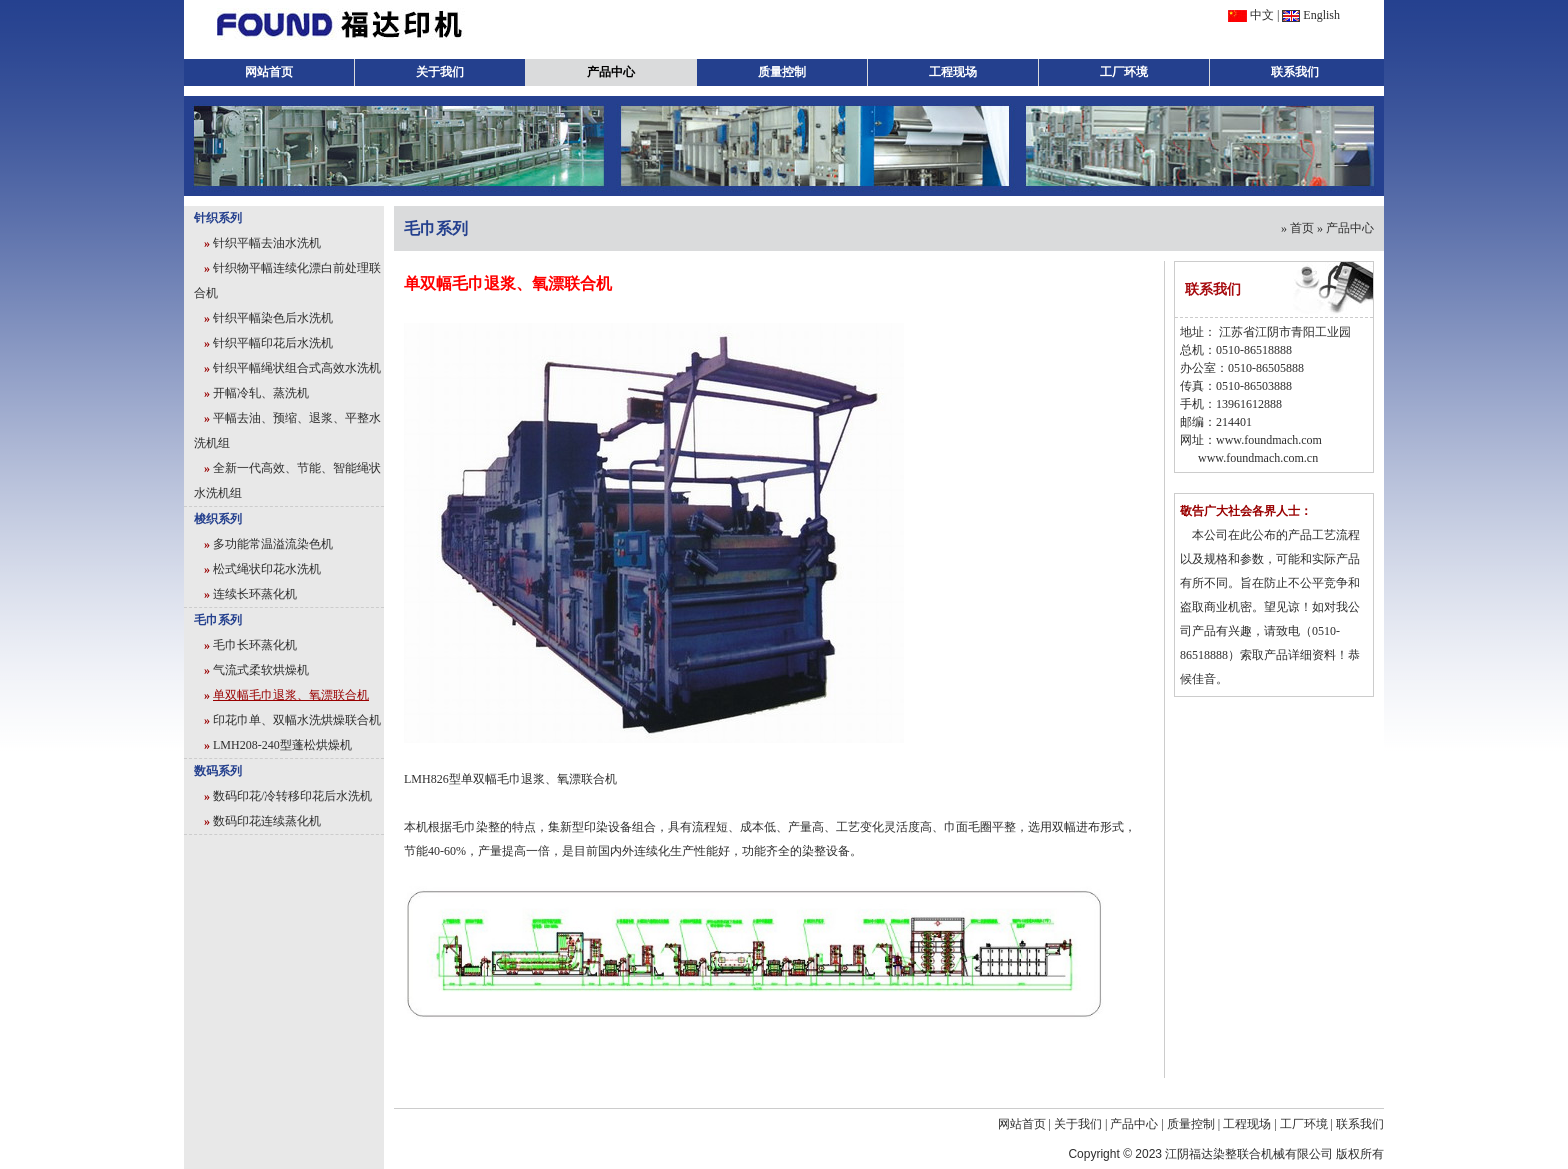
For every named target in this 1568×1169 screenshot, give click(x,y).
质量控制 (782, 72)
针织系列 (218, 218)
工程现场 (953, 72)
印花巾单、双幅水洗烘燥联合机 (297, 720)
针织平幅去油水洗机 (267, 243)
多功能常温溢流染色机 (273, 544)
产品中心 (611, 72)
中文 (1262, 15)
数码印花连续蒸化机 (267, 821)
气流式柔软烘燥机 (261, 670)
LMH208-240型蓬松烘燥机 (282, 745)
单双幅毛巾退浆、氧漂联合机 (291, 695)
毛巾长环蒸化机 (255, 645)
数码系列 (218, 771)
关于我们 (440, 72)
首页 (1302, 228)
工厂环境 (1124, 72)
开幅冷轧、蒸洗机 (261, 393)
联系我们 (1295, 72)
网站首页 (269, 72)
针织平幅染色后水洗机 (273, 318)
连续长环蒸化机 (255, 594)
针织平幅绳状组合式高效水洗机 (297, 368)
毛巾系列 (218, 620)
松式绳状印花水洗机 (267, 569)
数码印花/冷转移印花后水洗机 (292, 796)
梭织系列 (218, 519)
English (1321, 15)
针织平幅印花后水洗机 (273, 343)
